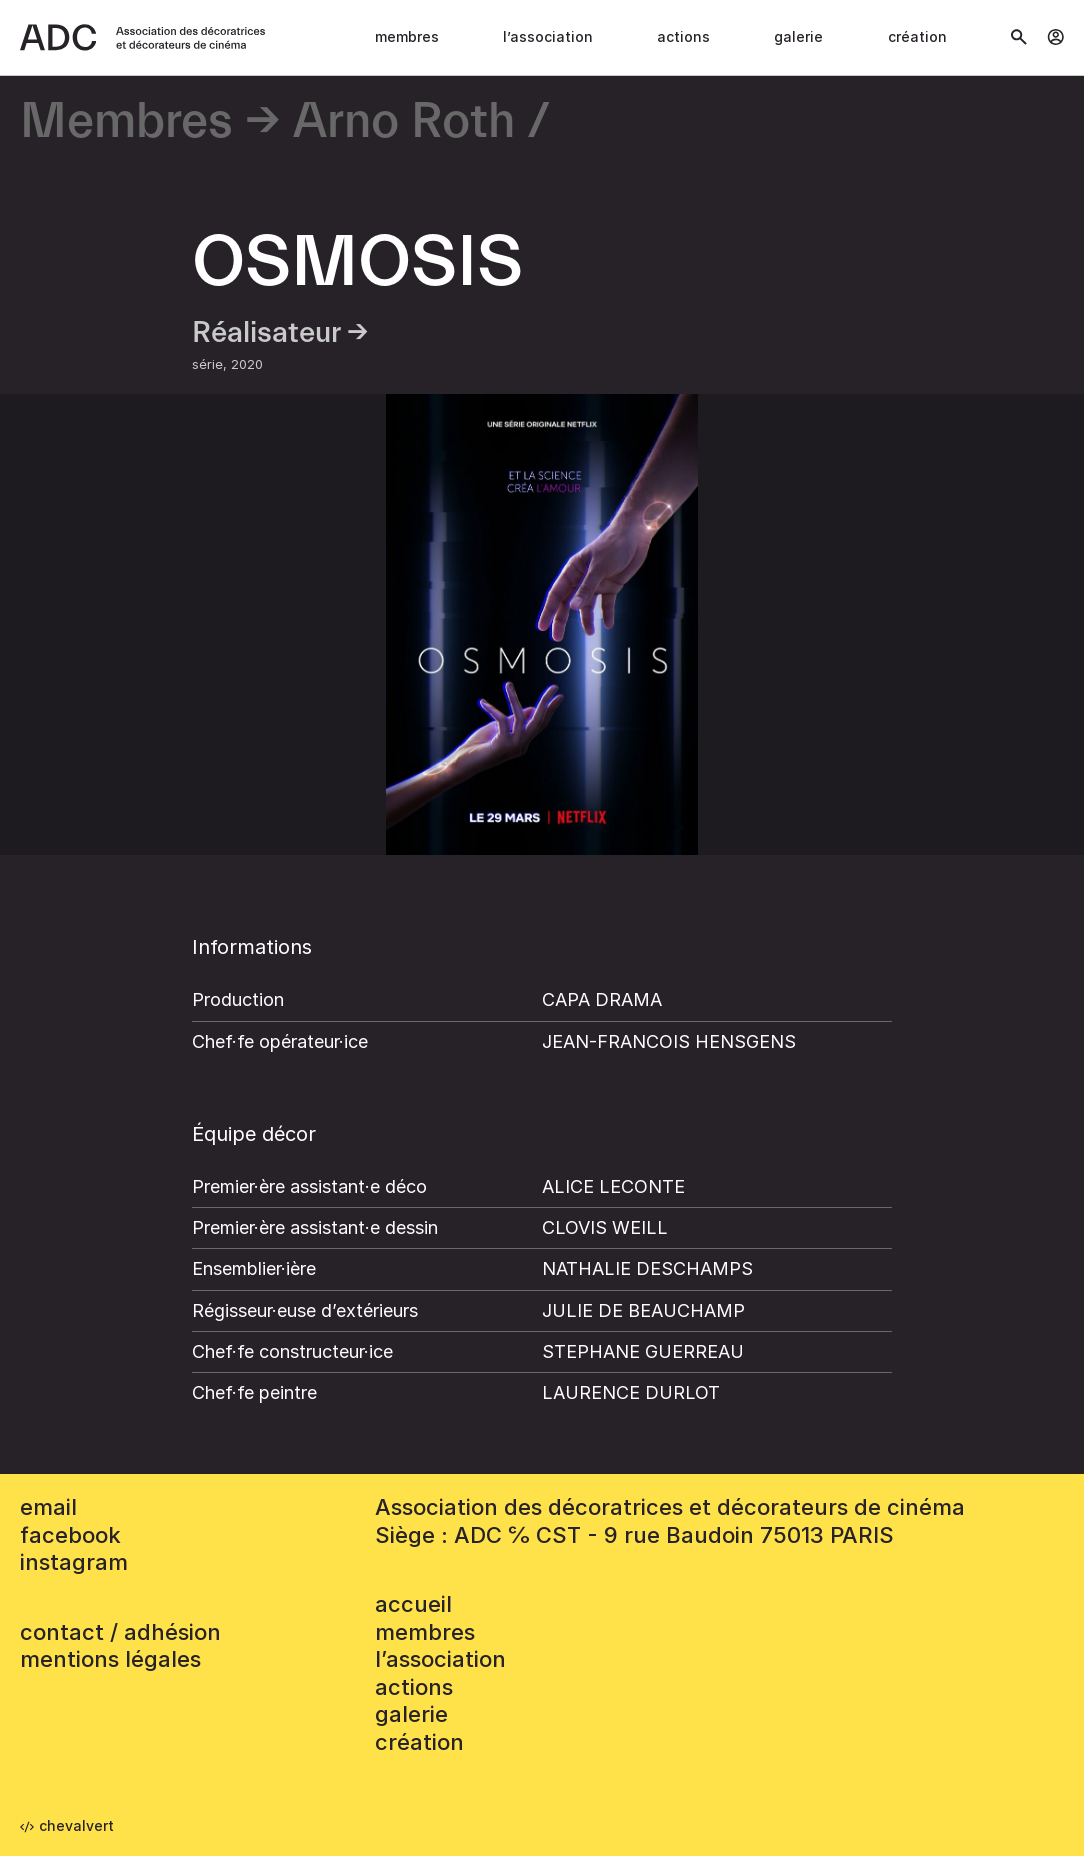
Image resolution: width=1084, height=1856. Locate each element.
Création (917, 36)
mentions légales (110, 1659)
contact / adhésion (120, 1632)
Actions (683, 36)
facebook (70, 1535)
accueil (413, 1604)
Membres (407, 36)
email (48, 1507)
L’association (548, 36)
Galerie (798, 36)
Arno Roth (404, 122)
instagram (74, 1562)
